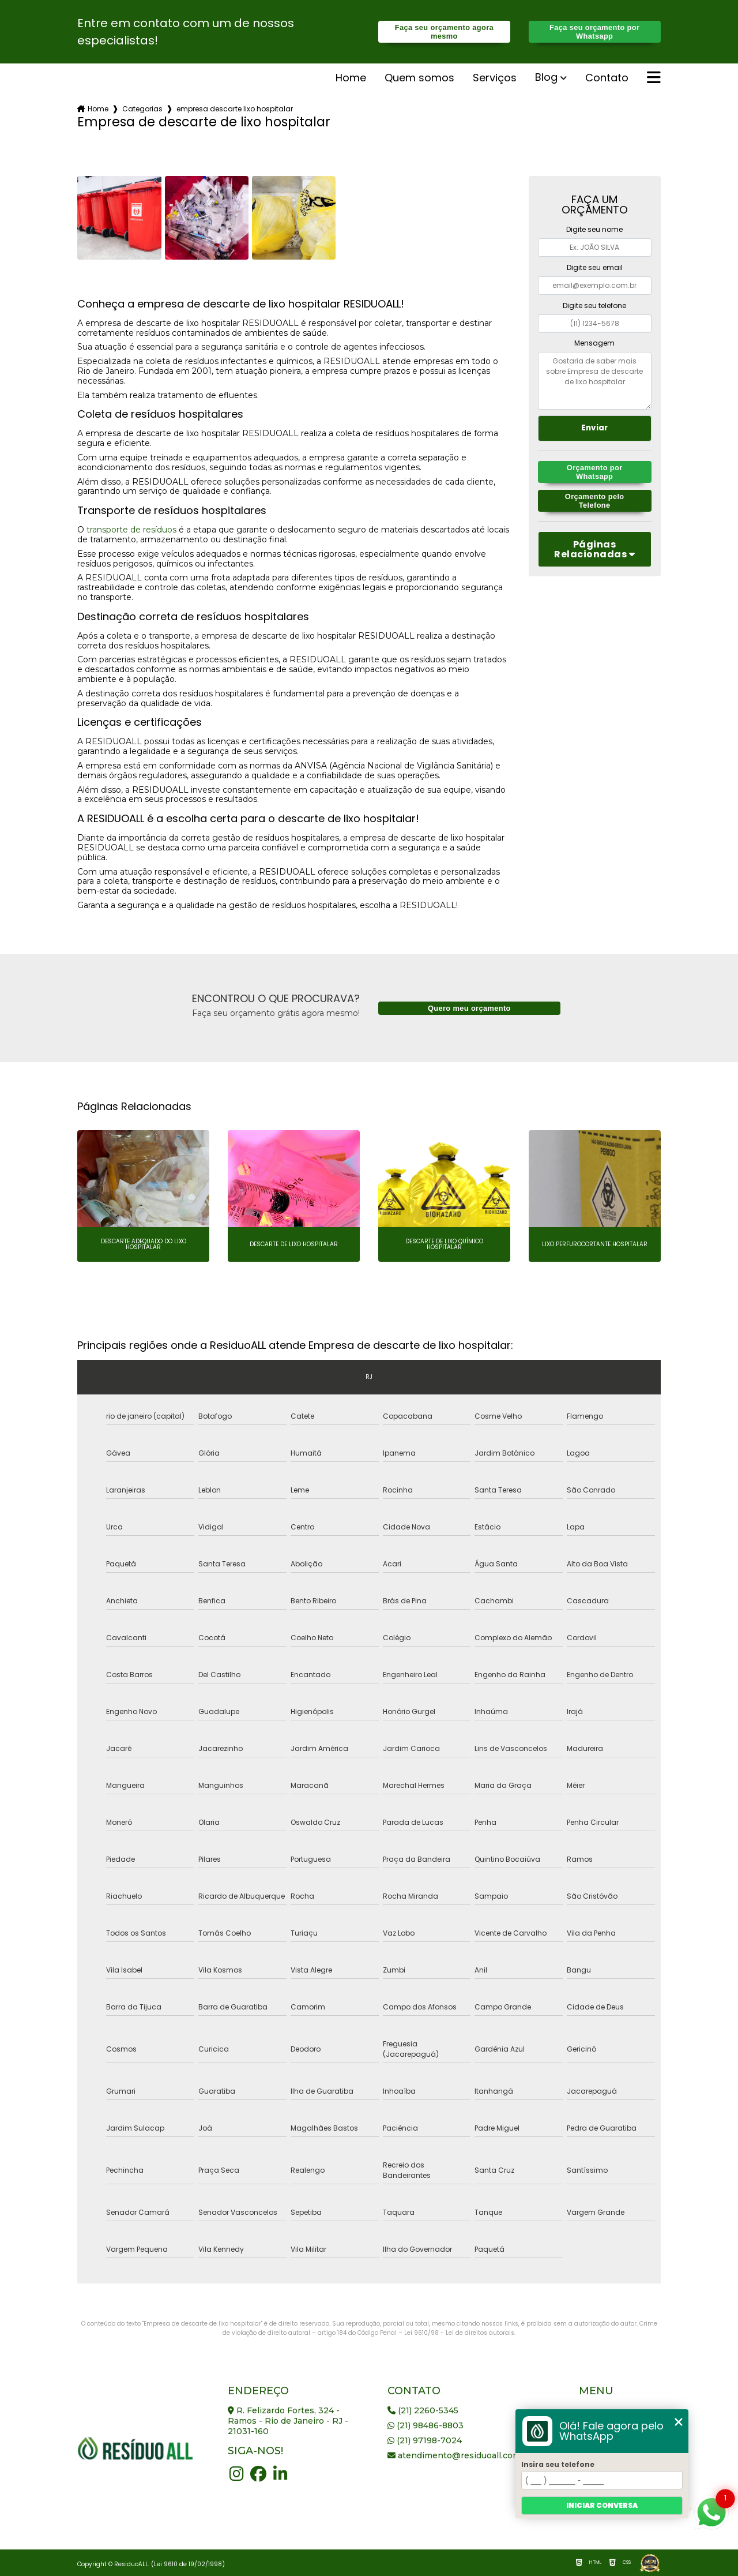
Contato (606, 78)
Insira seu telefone (557, 2464)
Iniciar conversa (602, 2505)
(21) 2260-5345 (422, 2410)
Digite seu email (595, 267)
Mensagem (594, 343)
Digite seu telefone (594, 305)
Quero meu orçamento (469, 1008)
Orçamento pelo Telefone (594, 500)
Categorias (142, 109)
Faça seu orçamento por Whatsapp (594, 31)
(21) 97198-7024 (424, 2440)
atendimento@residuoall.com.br (459, 2455)
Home (351, 78)
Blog (546, 78)
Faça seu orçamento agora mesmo (444, 31)
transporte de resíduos (131, 529)
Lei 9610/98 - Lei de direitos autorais (459, 2332)
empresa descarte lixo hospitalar (234, 109)
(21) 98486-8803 (425, 2425)
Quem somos (419, 78)
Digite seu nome (594, 229)
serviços (495, 78)
